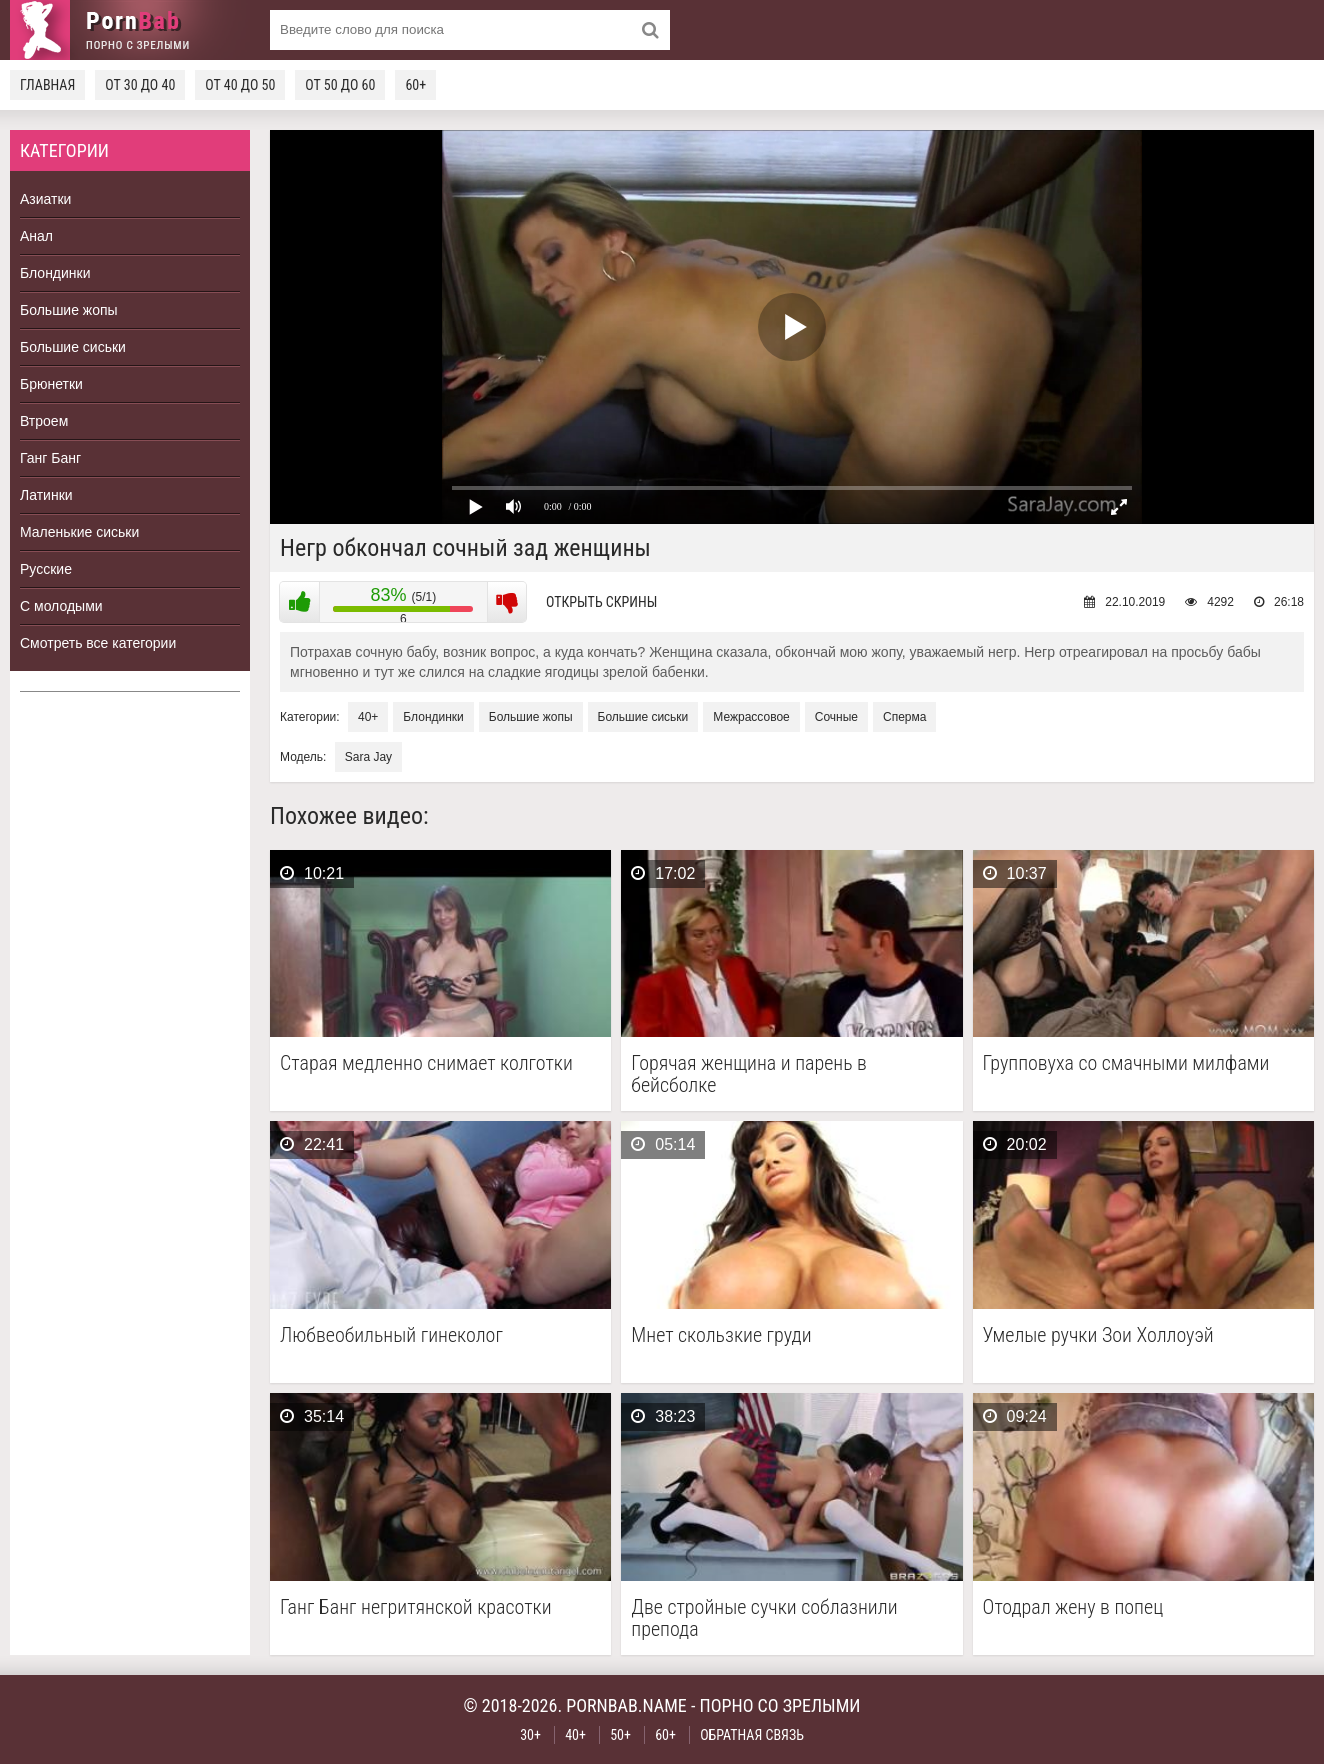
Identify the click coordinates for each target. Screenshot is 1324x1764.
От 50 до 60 (340, 85)
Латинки (46, 495)
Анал (36, 236)
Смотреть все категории (98, 643)
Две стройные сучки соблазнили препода (764, 1618)
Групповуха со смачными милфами (1126, 1063)
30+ (530, 1735)
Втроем (44, 421)
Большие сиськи (73, 347)
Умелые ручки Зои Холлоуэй (1098, 1335)
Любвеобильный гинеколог (391, 1335)
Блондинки (55, 273)
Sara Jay (368, 757)
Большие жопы (69, 310)
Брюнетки (51, 384)
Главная (47, 85)
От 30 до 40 (140, 85)
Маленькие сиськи (79, 532)
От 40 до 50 (240, 85)
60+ (415, 85)
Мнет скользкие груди (721, 1335)
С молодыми (61, 606)
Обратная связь (752, 1735)
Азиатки (45, 199)
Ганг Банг (50, 458)
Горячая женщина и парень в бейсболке (749, 1074)
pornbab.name (626, 1705)
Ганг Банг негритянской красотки (416, 1607)
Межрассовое (751, 717)
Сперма (904, 717)
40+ (368, 717)
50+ (620, 1735)
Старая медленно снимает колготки (426, 1063)
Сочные (836, 717)
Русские (46, 569)
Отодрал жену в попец (1073, 1607)
